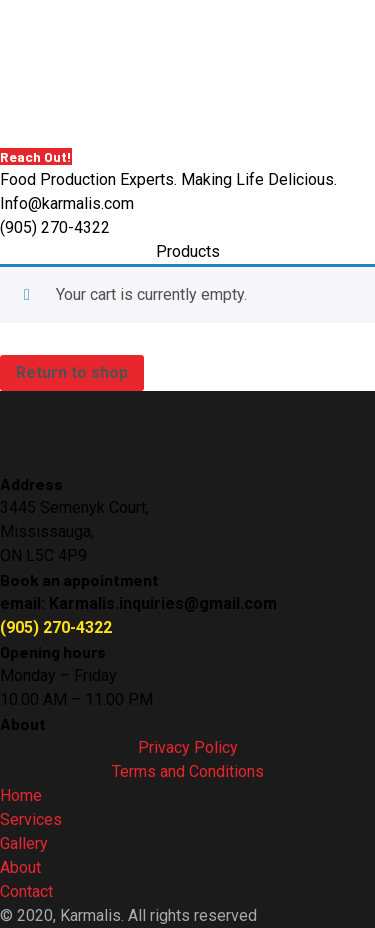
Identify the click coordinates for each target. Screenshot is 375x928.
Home (21, 795)
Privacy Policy (188, 747)
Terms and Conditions (188, 771)
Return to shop (72, 372)
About (20, 867)
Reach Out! (36, 156)
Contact (26, 891)
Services (31, 819)
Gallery (24, 843)
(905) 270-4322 (56, 627)
